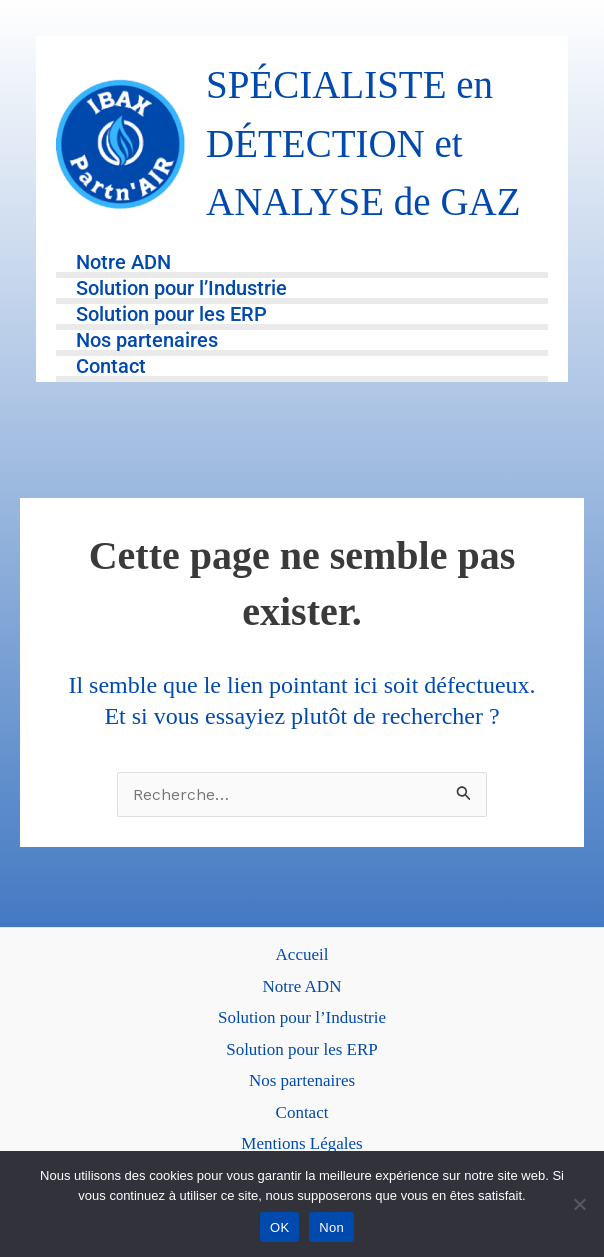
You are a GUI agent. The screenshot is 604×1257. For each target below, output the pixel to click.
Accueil (302, 954)
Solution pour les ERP (171, 315)
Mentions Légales (301, 1143)
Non (331, 1227)
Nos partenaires (147, 341)
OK (279, 1227)
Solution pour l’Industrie (181, 289)
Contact (111, 367)
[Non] (579, 1204)
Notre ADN (123, 263)
